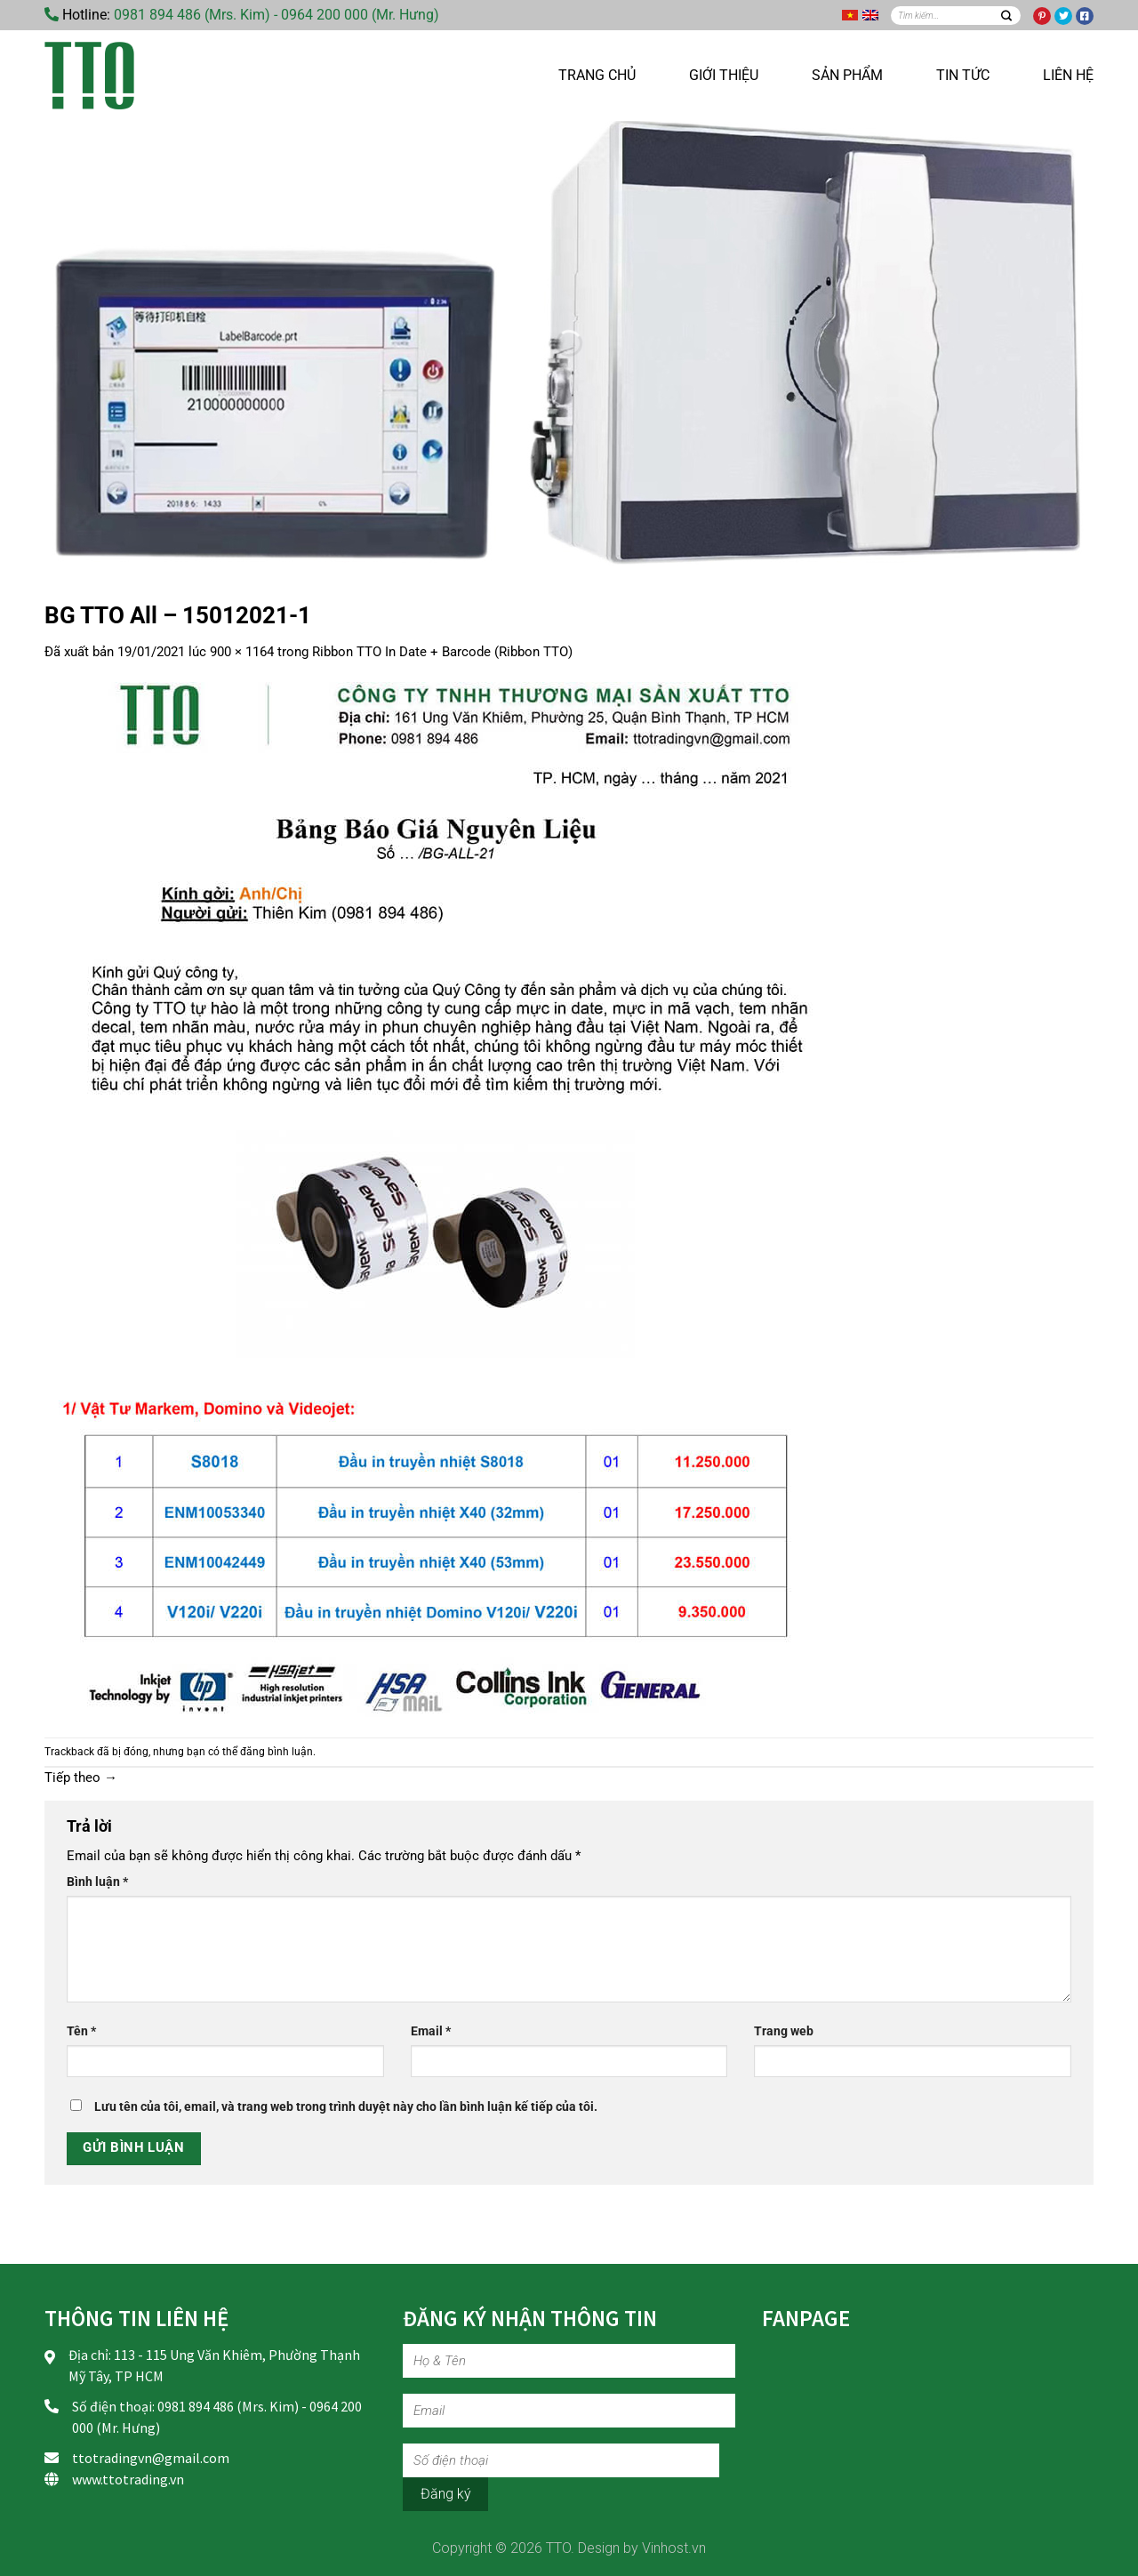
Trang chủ (597, 75)
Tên (81, 2031)
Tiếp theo (80, 1777)
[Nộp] (1006, 15)
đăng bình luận (276, 1751)
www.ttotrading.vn (128, 2479)
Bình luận (97, 1881)
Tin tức (963, 75)
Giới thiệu (723, 75)
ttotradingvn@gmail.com (150, 2458)
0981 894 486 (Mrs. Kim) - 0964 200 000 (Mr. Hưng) (276, 14)
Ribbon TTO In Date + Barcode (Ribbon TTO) (442, 652)
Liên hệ (1068, 75)
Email (431, 2031)
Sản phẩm (847, 75)
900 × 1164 (242, 652)
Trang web (783, 2031)
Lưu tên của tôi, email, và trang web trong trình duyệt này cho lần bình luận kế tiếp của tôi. (345, 2106)
